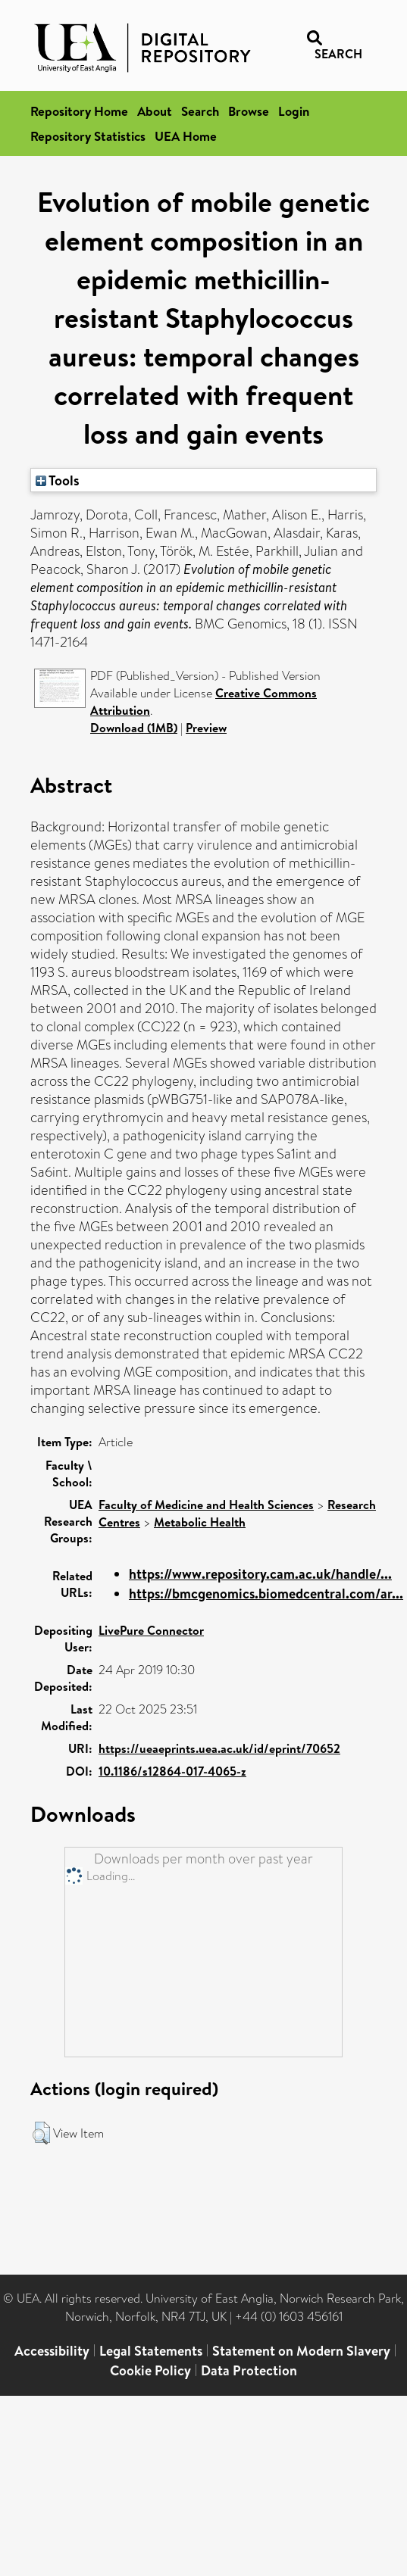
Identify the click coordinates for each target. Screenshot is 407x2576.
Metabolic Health (200, 1522)
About (154, 111)
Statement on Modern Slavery (301, 2350)
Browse (248, 111)
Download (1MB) (133, 727)
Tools (58, 480)
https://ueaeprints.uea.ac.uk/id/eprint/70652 (219, 1748)
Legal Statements (150, 2350)
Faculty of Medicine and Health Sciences (206, 1504)
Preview (206, 727)
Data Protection (249, 2370)
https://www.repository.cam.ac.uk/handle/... (260, 1573)
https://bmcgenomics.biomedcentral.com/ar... (266, 1593)
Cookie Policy (150, 2370)
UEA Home (186, 136)
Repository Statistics (88, 136)
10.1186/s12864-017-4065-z (172, 1771)
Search (200, 111)
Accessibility (51, 2350)
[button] (41, 2133)
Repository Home (79, 111)
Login (293, 111)
